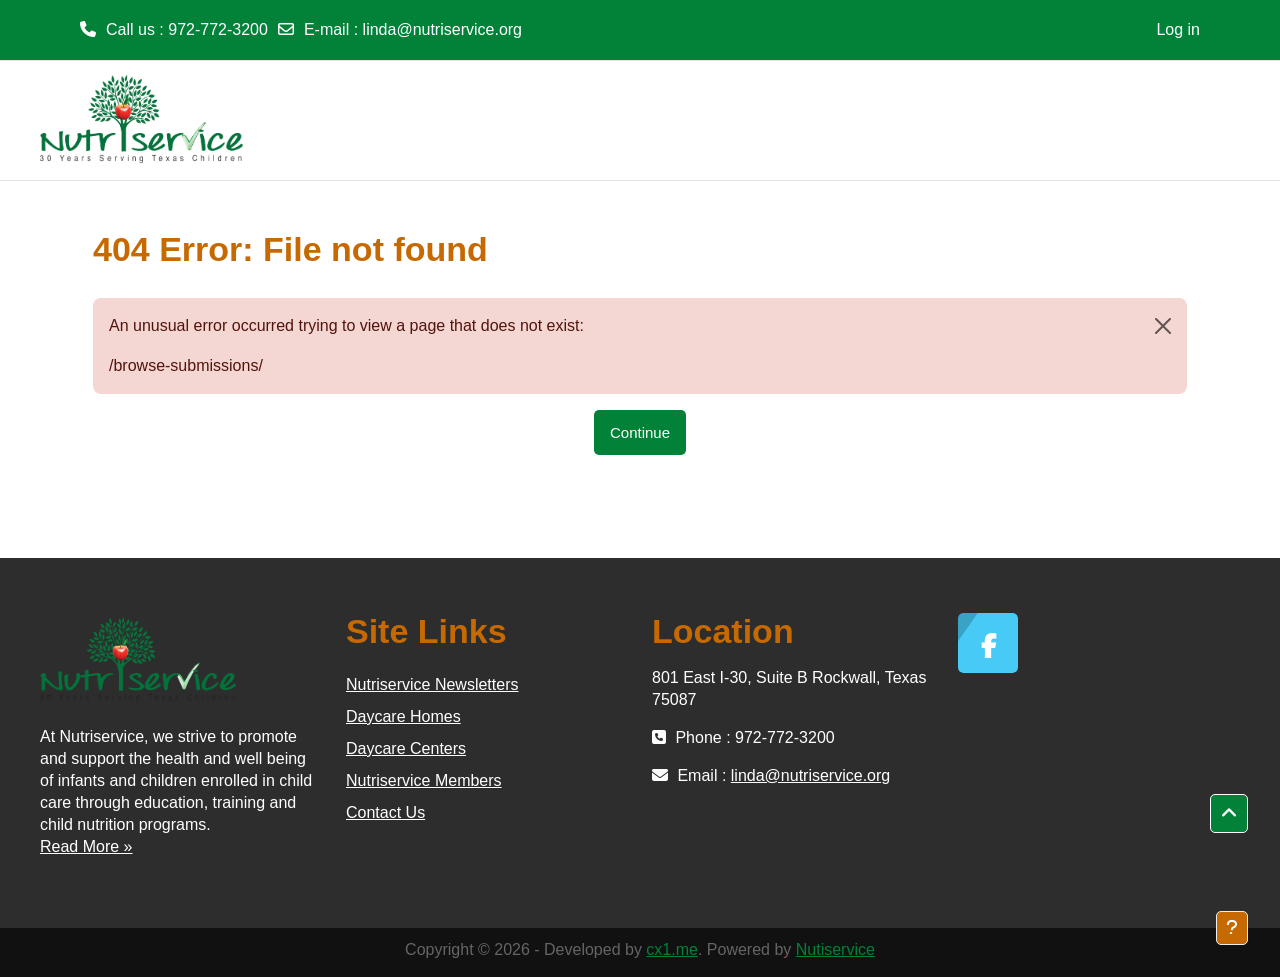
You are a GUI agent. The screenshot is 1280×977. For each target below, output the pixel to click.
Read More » (86, 846)
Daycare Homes (403, 716)
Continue (640, 432)
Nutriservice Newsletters (432, 684)
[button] (1229, 814)
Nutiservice (835, 949)
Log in (1178, 29)
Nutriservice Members (424, 780)
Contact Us (385, 812)
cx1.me (672, 949)
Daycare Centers (406, 748)
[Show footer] (1232, 928)
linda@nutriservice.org (442, 29)
